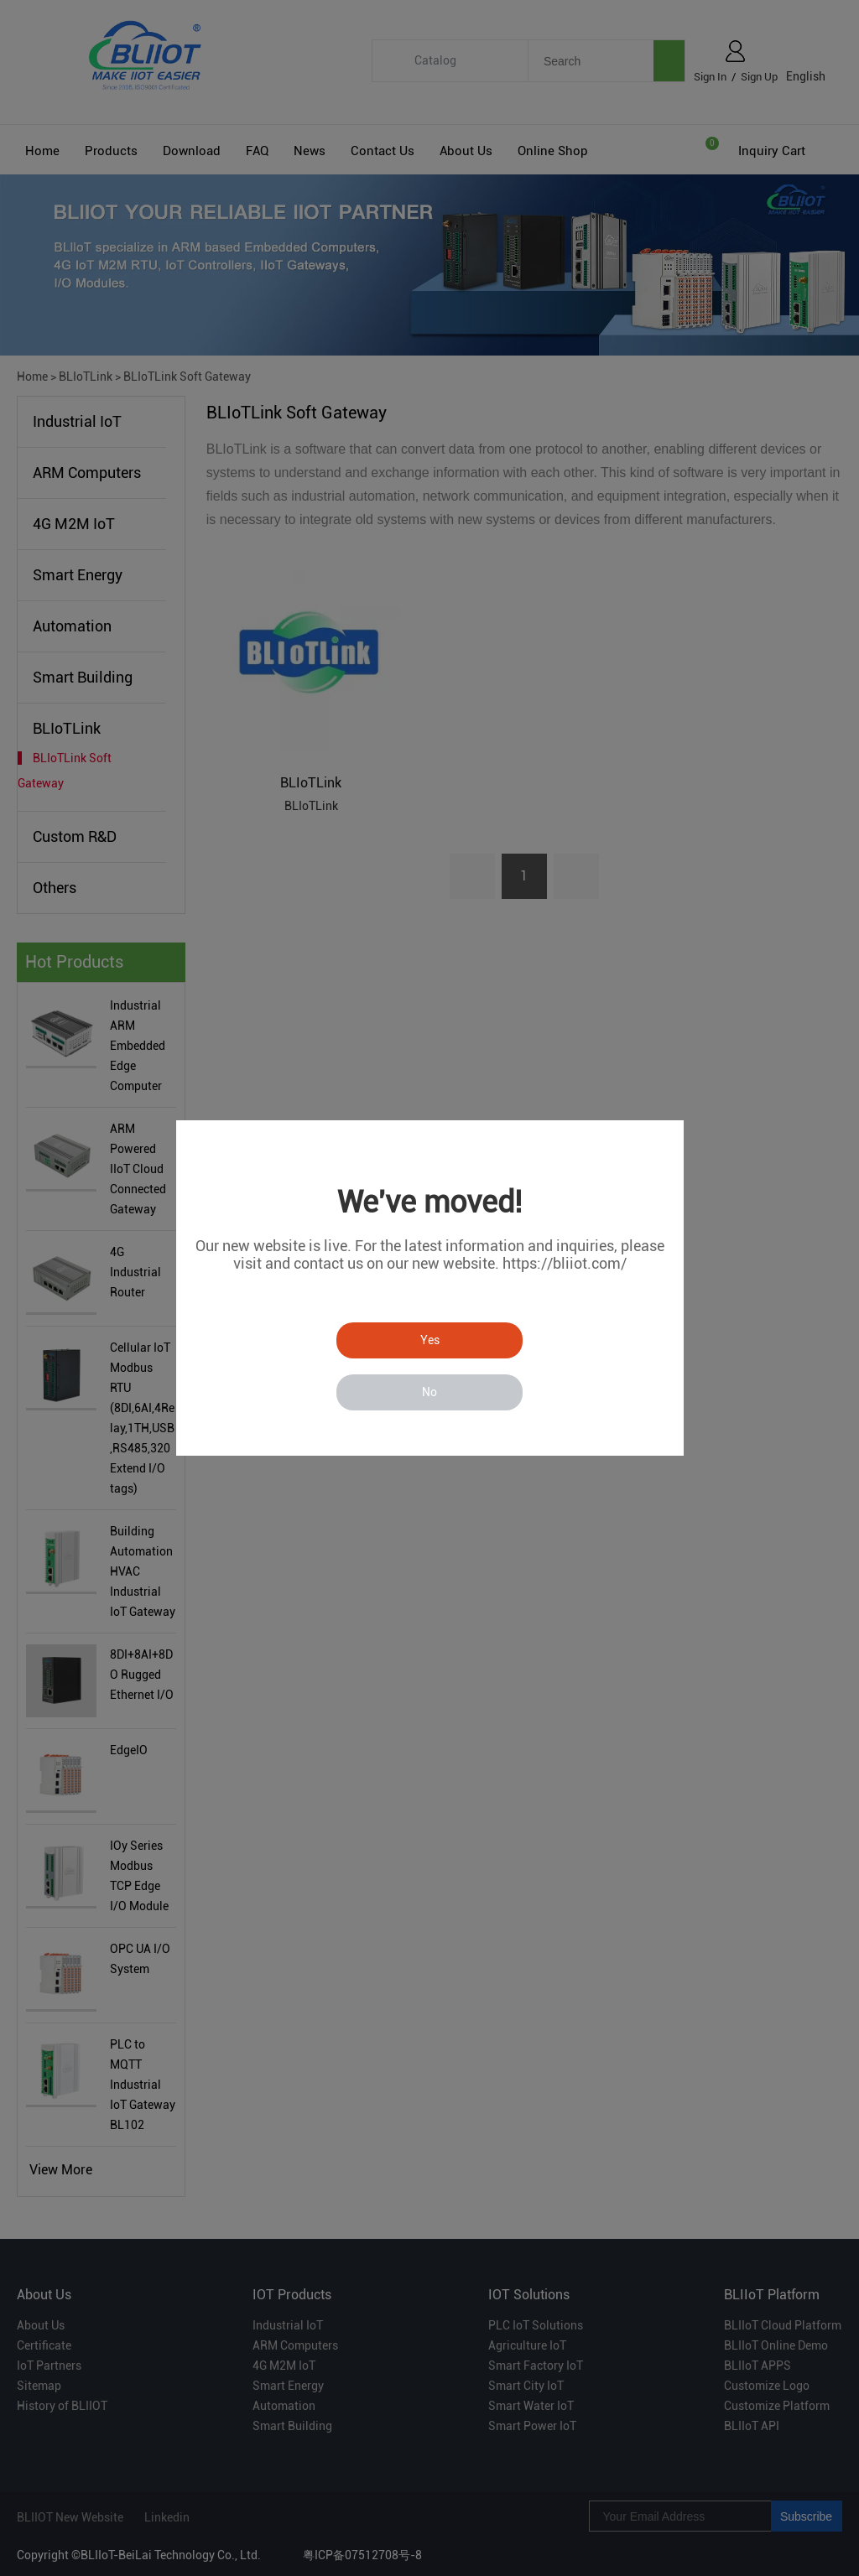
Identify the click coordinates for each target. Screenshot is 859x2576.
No (429, 1392)
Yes (430, 1340)
